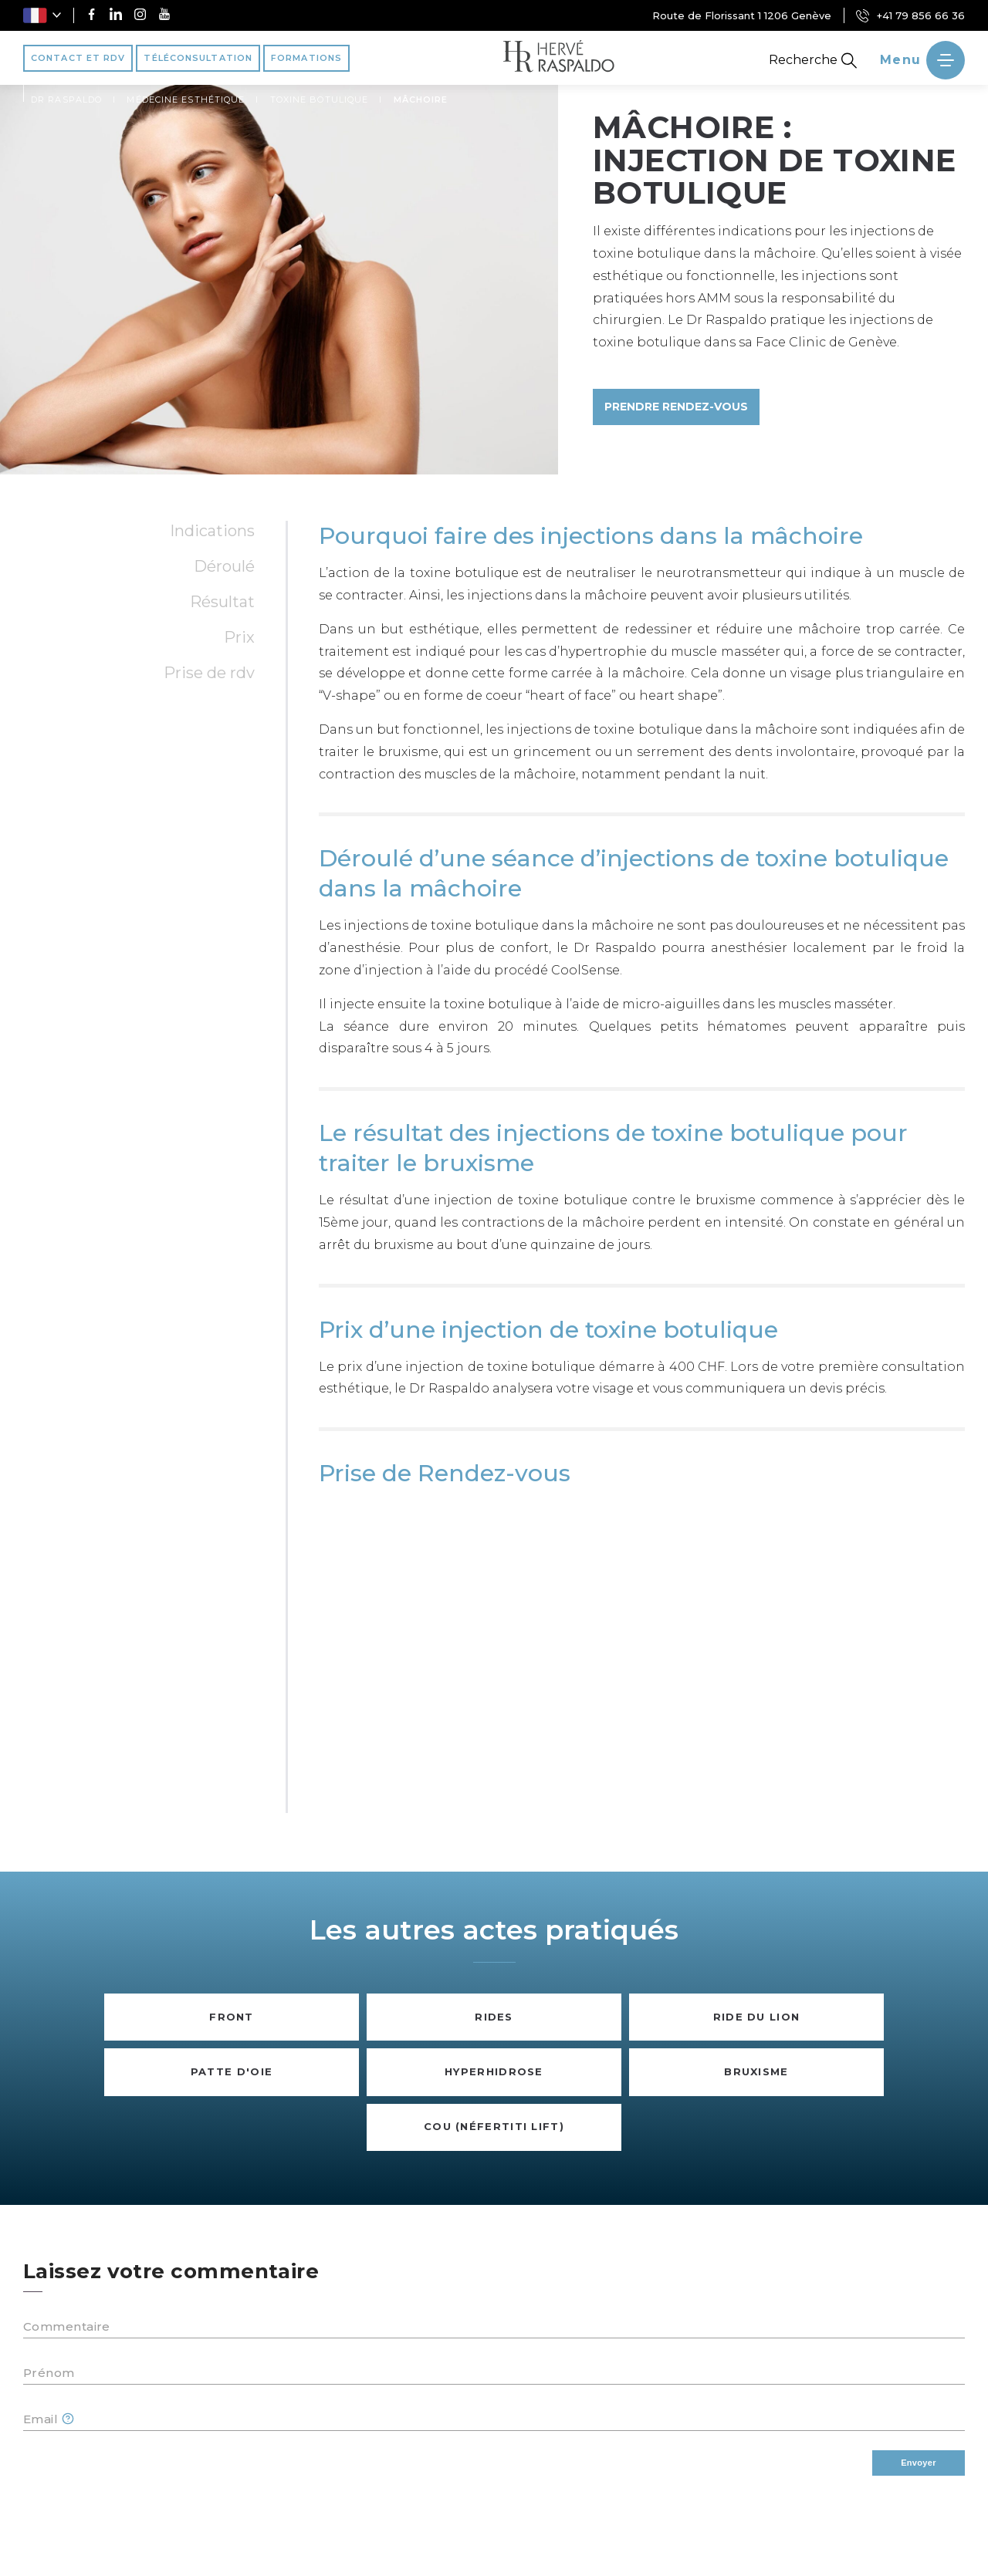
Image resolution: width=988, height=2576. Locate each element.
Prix (239, 637)
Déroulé (224, 566)
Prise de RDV (209, 672)
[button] (42, 15)
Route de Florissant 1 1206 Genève (741, 15)
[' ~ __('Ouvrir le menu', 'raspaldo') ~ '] (922, 60)
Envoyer (918, 2462)
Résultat (222, 602)
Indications (212, 531)
